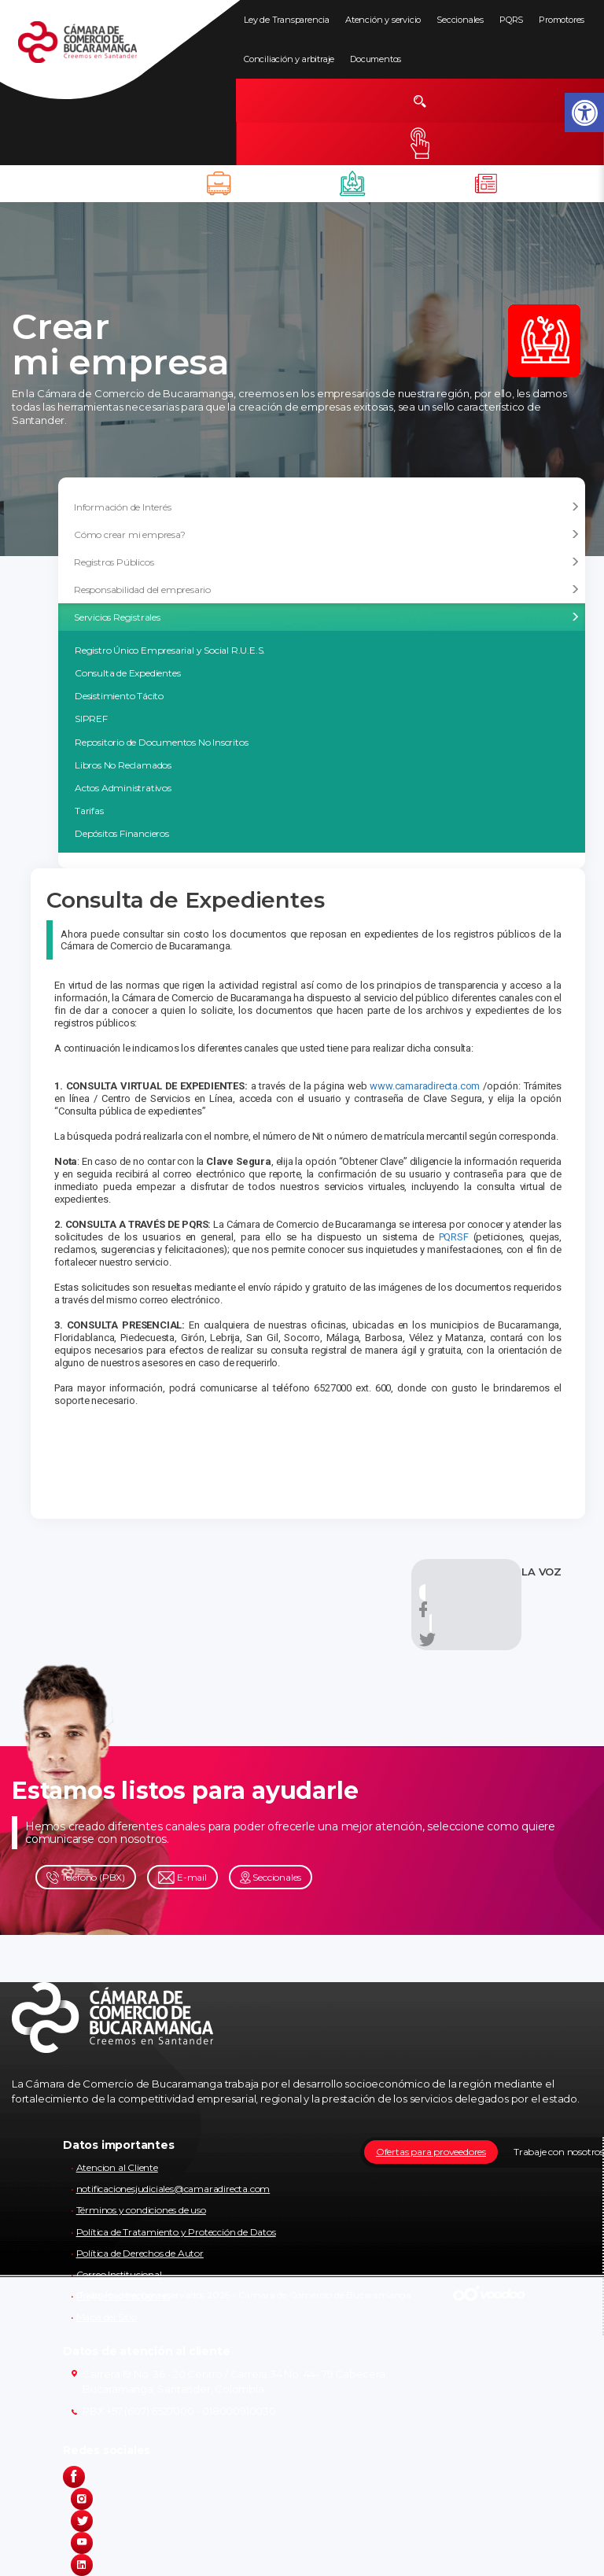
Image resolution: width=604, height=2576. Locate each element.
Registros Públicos (327, 562)
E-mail (182, 1878)
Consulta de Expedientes (127, 673)
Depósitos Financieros (122, 833)
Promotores (561, 19)
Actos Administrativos (123, 788)
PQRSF (456, 1237)
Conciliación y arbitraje (289, 58)
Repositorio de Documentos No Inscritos (161, 742)
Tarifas (89, 810)
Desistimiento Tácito (119, 696)
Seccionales (460, 19)
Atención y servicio (383, 19)
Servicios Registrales (327, 617)
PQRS (511, 19)
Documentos (375, 58)
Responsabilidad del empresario (327, 590)
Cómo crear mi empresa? (327, 535)
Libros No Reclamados (123, 765)
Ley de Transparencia (287, 19)
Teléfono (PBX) (85, 1878)
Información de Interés (327, 507)
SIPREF (91, 718)
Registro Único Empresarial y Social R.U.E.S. (170, 650)
